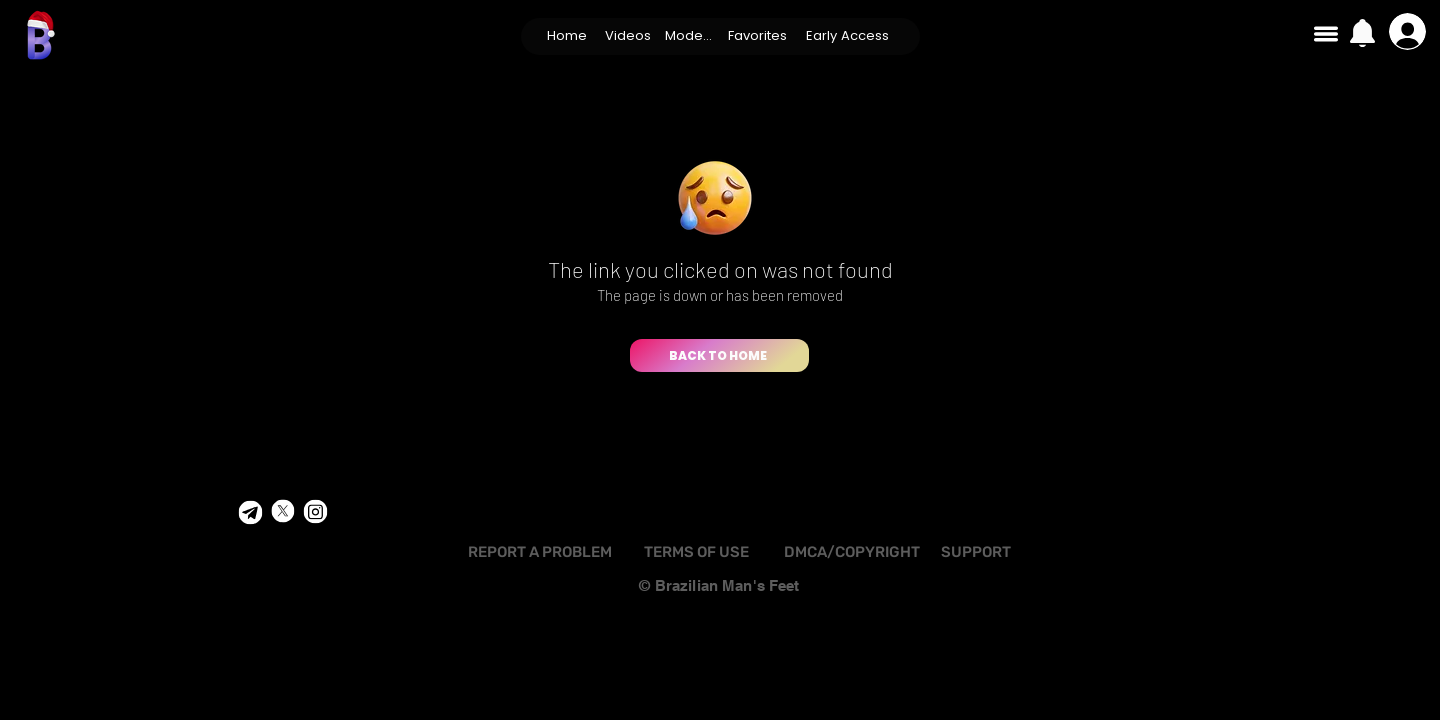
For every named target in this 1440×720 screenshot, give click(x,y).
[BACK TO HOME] (719, 355)
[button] (628, 35)
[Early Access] (847, 35)
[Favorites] (758, 35)
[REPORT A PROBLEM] (540, 552)
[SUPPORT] (975, 552)
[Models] (688, 35)
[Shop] (250, 513)
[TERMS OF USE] (696, 552)
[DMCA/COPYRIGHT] (852, 552)
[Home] (567, 35)
